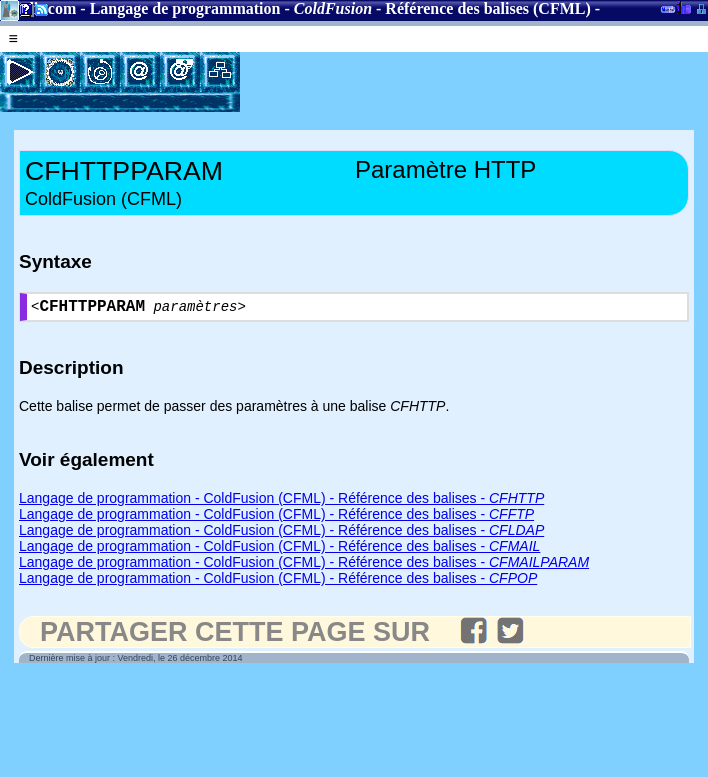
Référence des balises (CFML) (487, 8)
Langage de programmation (185, 8)
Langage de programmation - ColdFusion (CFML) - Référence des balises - (281, 502)
